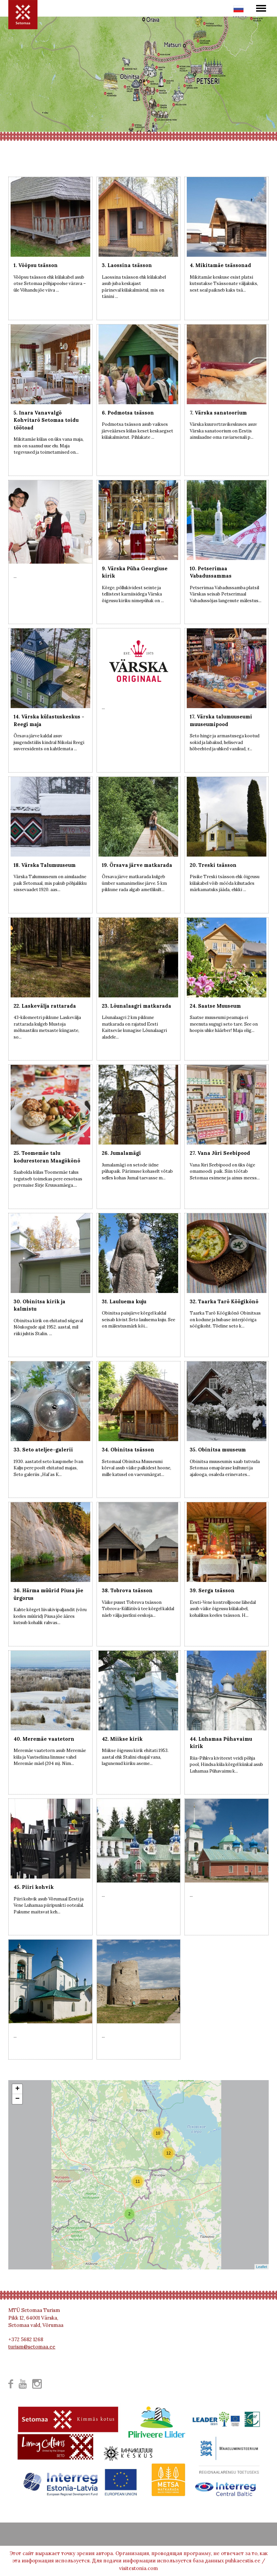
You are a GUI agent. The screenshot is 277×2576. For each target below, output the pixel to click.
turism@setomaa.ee (31, 2347)
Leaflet (261, 2267)
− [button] (17, 2099)
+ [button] (17, 2089)
